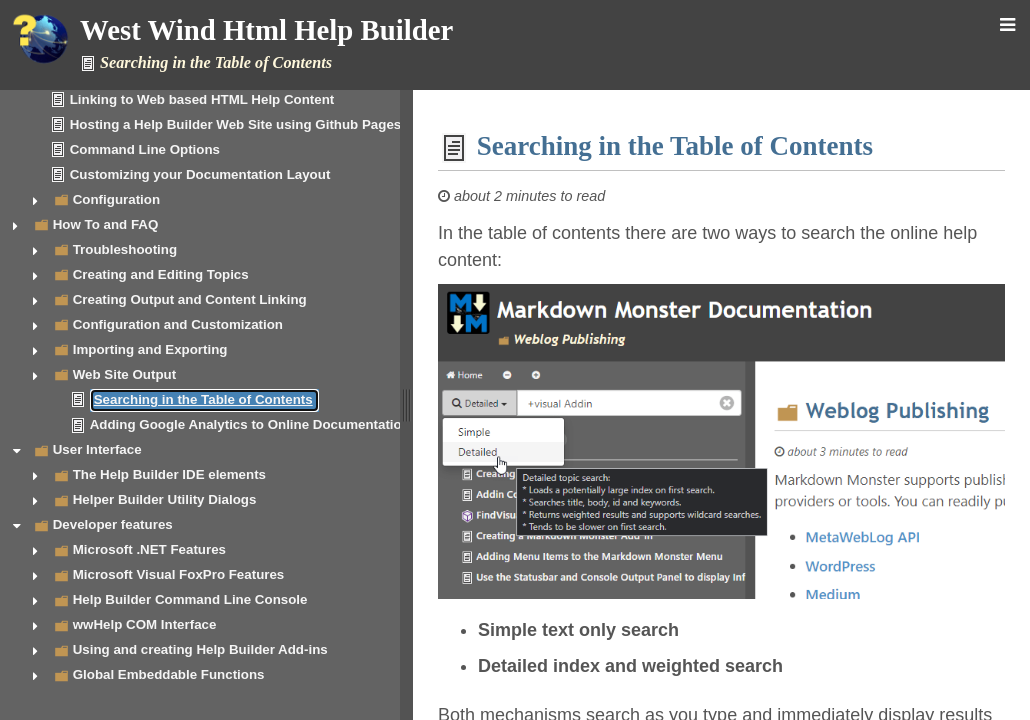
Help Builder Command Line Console (190, 599)
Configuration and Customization (178, 324)
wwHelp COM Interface (145, 624)
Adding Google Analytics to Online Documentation (250, 424)
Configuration (116, 199)
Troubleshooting (125, 249)
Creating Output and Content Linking (190, 299)
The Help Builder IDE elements (169, 474)
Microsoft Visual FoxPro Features (179, 574)
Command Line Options (145, 149)
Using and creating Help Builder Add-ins (200, 649)
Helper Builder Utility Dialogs (165, 499)
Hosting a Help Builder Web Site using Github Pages (236, 124)
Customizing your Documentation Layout (200, 174)
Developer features (113, 524)
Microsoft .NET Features (149, 549)
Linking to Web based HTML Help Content (202, 99)
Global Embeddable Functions (169, 674)
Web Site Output (124, 374)
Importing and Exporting (150, 349)
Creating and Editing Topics (161, 274)
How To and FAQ (106, 224)
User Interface (97, 449)
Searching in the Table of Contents (203, 399)
